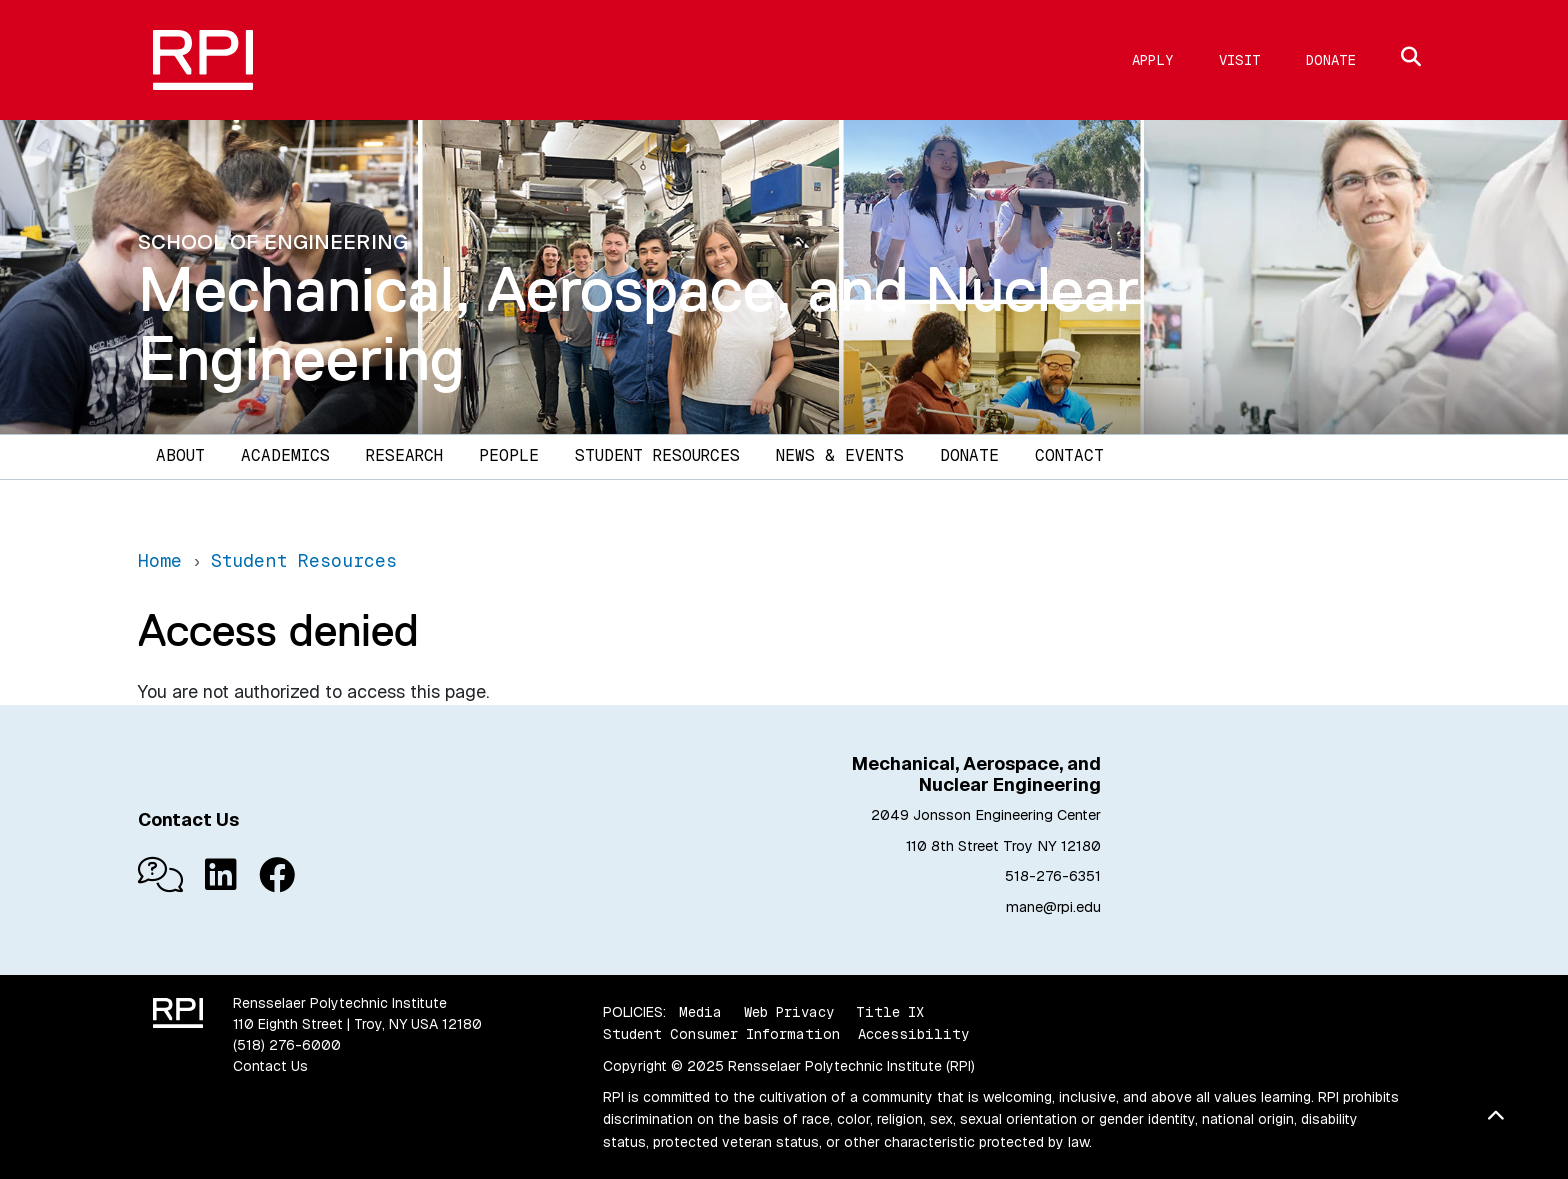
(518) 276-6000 (287, 1045)
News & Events (840, 455)
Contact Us (270, 1066)
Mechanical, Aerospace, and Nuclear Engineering (638, 323)
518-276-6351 (1053, 876)
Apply (1153, 60)
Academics (285, 455)
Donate (1331, 60)
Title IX (890, 1012)
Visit (1240, 60)
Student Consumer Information (721, 1034)
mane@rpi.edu (1053, 907)
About (180, 455)
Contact (1069, 455)
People (509, 455)
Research (404, 455)
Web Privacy (789, 1012)
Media (700, 1012)
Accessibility (913, 1034)
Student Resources (657, 455)
